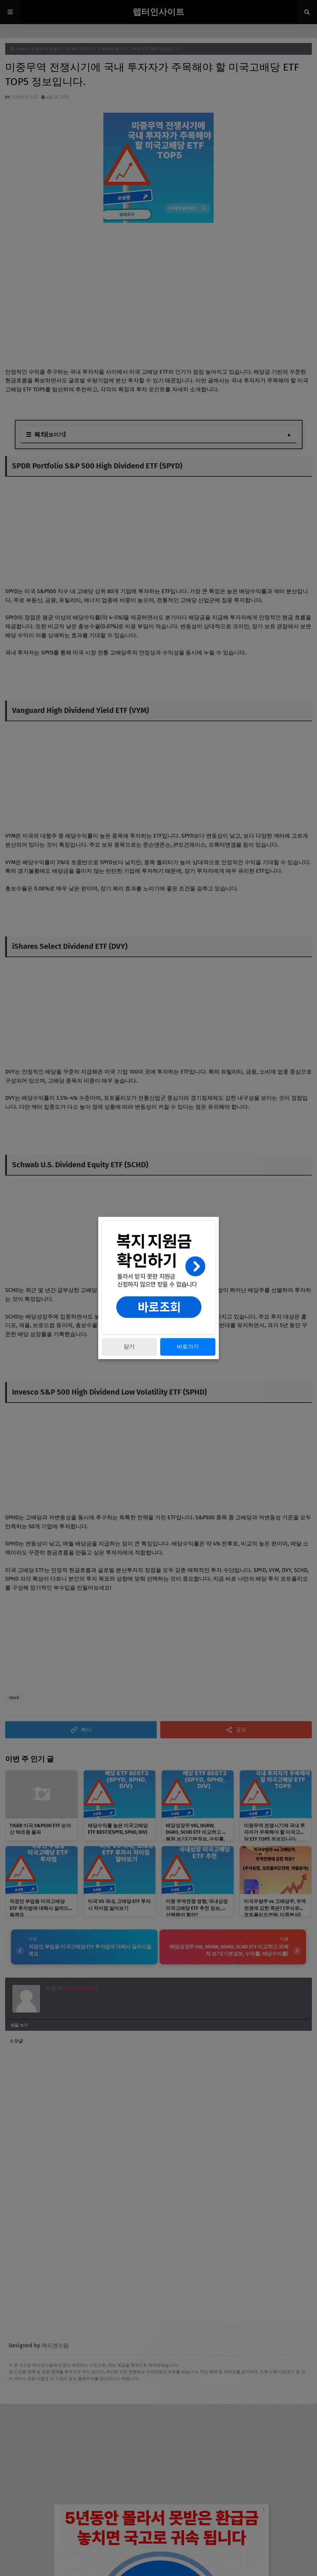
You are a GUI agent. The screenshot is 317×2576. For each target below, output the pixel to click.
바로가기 (188, 1346)
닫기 (129, 1346)
